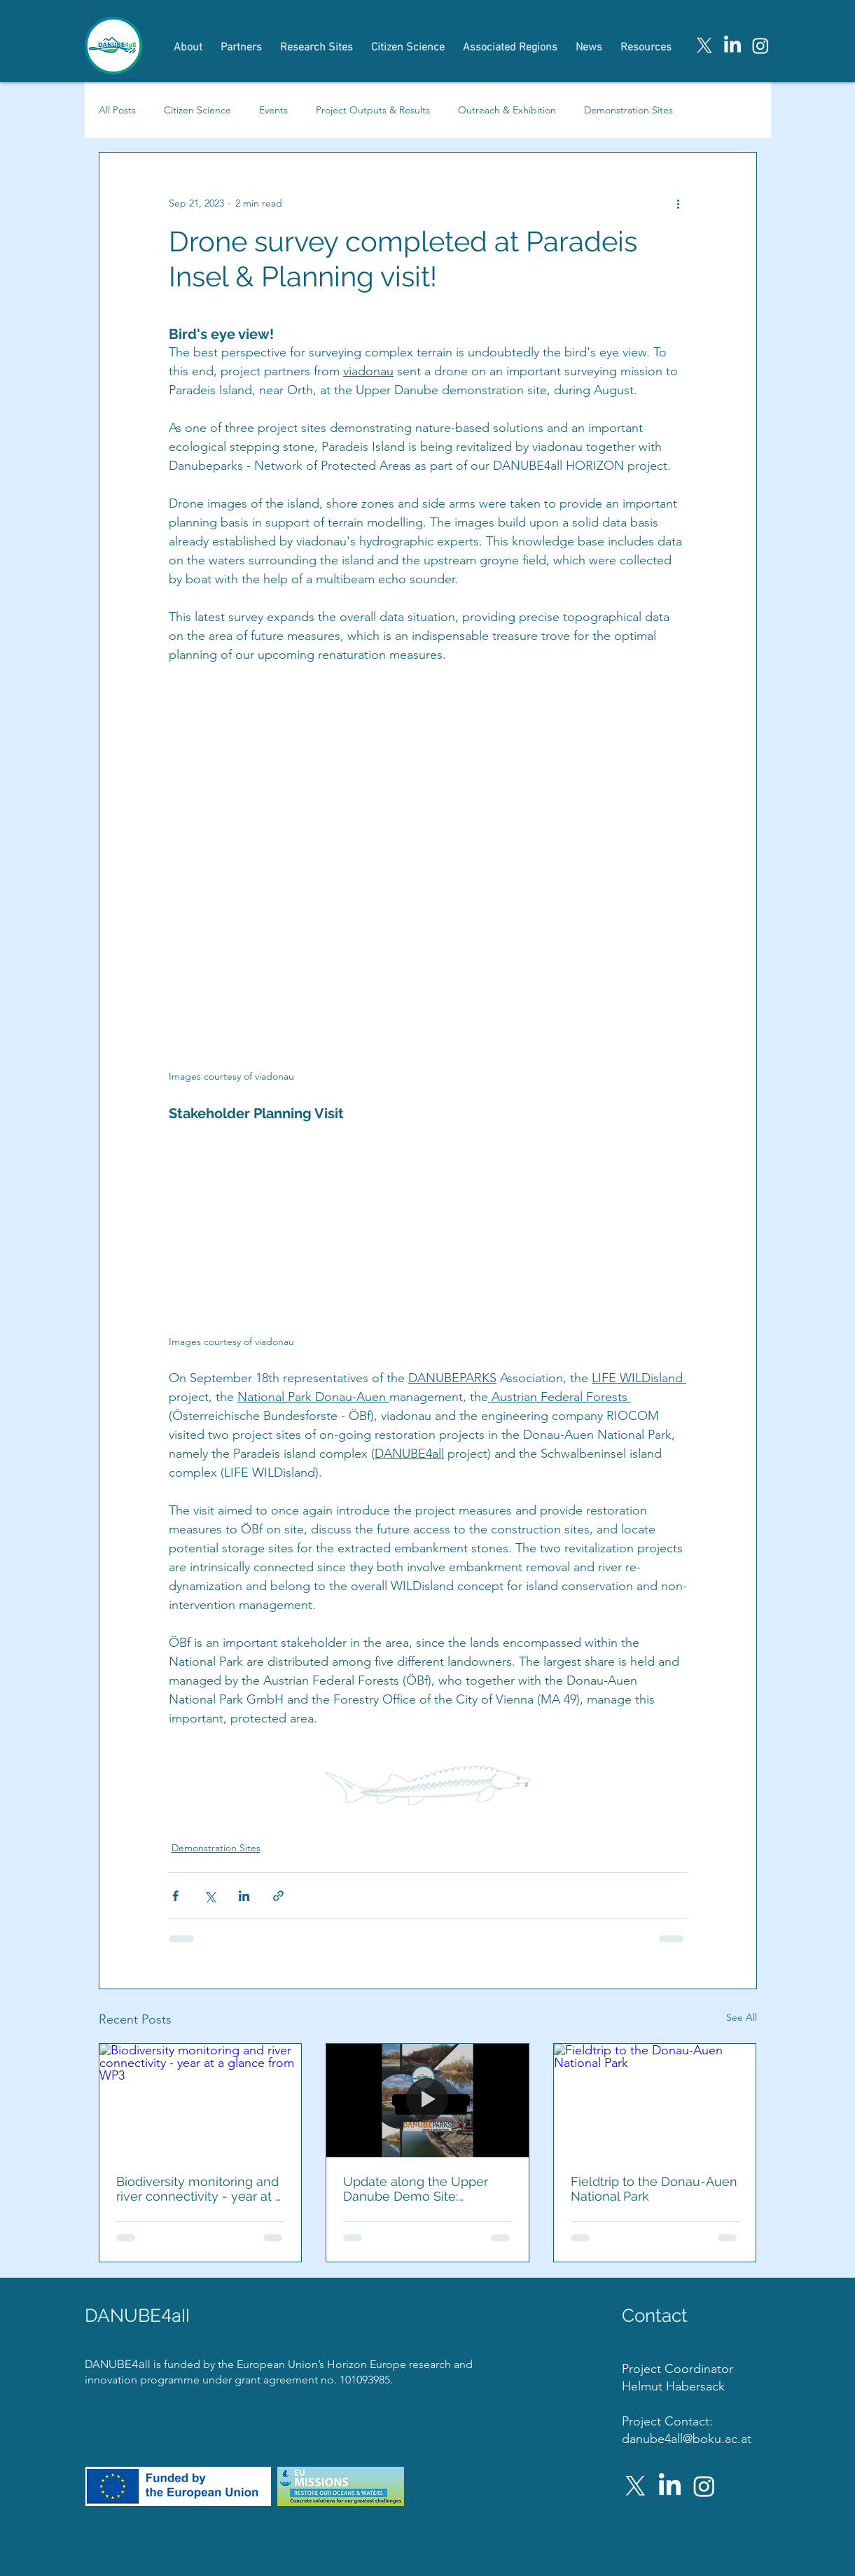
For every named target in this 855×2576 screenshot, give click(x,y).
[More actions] (678, 203)
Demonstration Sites (628, 110)
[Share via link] (278, 1895)
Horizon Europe (368, 2364)
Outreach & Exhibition (507, 110)
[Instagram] (760, 45)
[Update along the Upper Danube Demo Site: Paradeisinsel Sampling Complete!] (427, 2100)
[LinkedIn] (732, 45)
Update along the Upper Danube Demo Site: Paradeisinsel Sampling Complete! (415, 2188)
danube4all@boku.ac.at (686, 2438)
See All (741, 2017)
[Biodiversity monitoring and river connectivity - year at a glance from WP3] (200, 2100)
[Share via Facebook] (175, 1895)
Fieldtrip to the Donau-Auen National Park (654, 2188)
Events (273, 110)
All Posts (117, 110)
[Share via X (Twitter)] (209, 1895)
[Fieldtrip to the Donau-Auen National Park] (655, 2100)
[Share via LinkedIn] (244, 1895)
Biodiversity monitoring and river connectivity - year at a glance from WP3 (199, 2188)
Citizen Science (197, 110)
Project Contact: (667, 2421)
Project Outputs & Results (373, 110)
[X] (704, 45)
